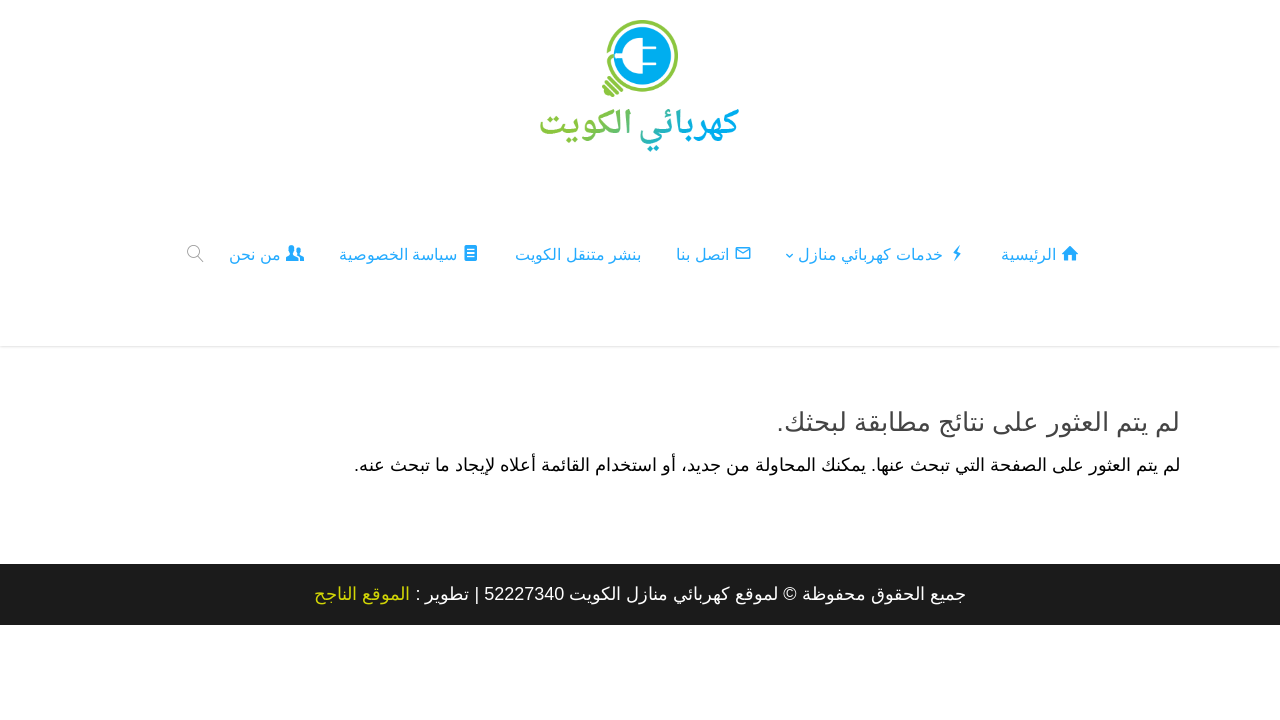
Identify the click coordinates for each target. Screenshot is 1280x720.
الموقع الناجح (362, 593)
